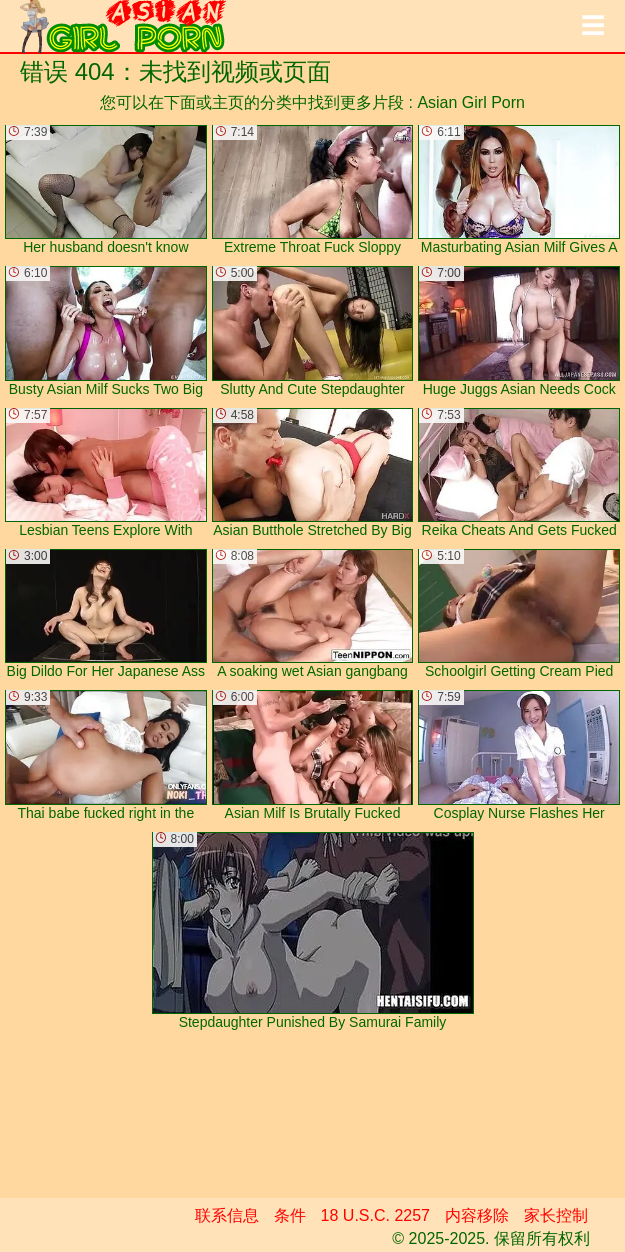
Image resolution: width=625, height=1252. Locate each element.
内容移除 (477, 1215)
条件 (290, 1215)
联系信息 (227, 1215)
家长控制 (556, 1215)
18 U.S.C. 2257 (375, 1215)
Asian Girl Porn (471, 102)
